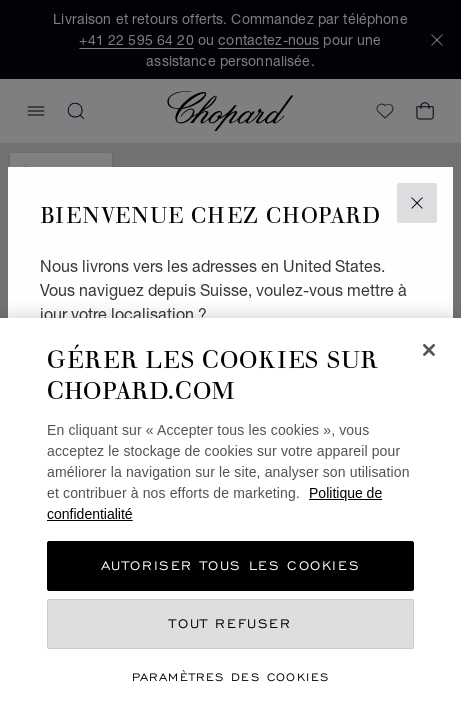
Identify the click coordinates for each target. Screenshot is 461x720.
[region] (230, 519)
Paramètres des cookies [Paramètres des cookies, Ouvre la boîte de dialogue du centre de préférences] (231, 676)
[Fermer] (429, 350)
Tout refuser (230, 623)
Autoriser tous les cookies (231, 565)
